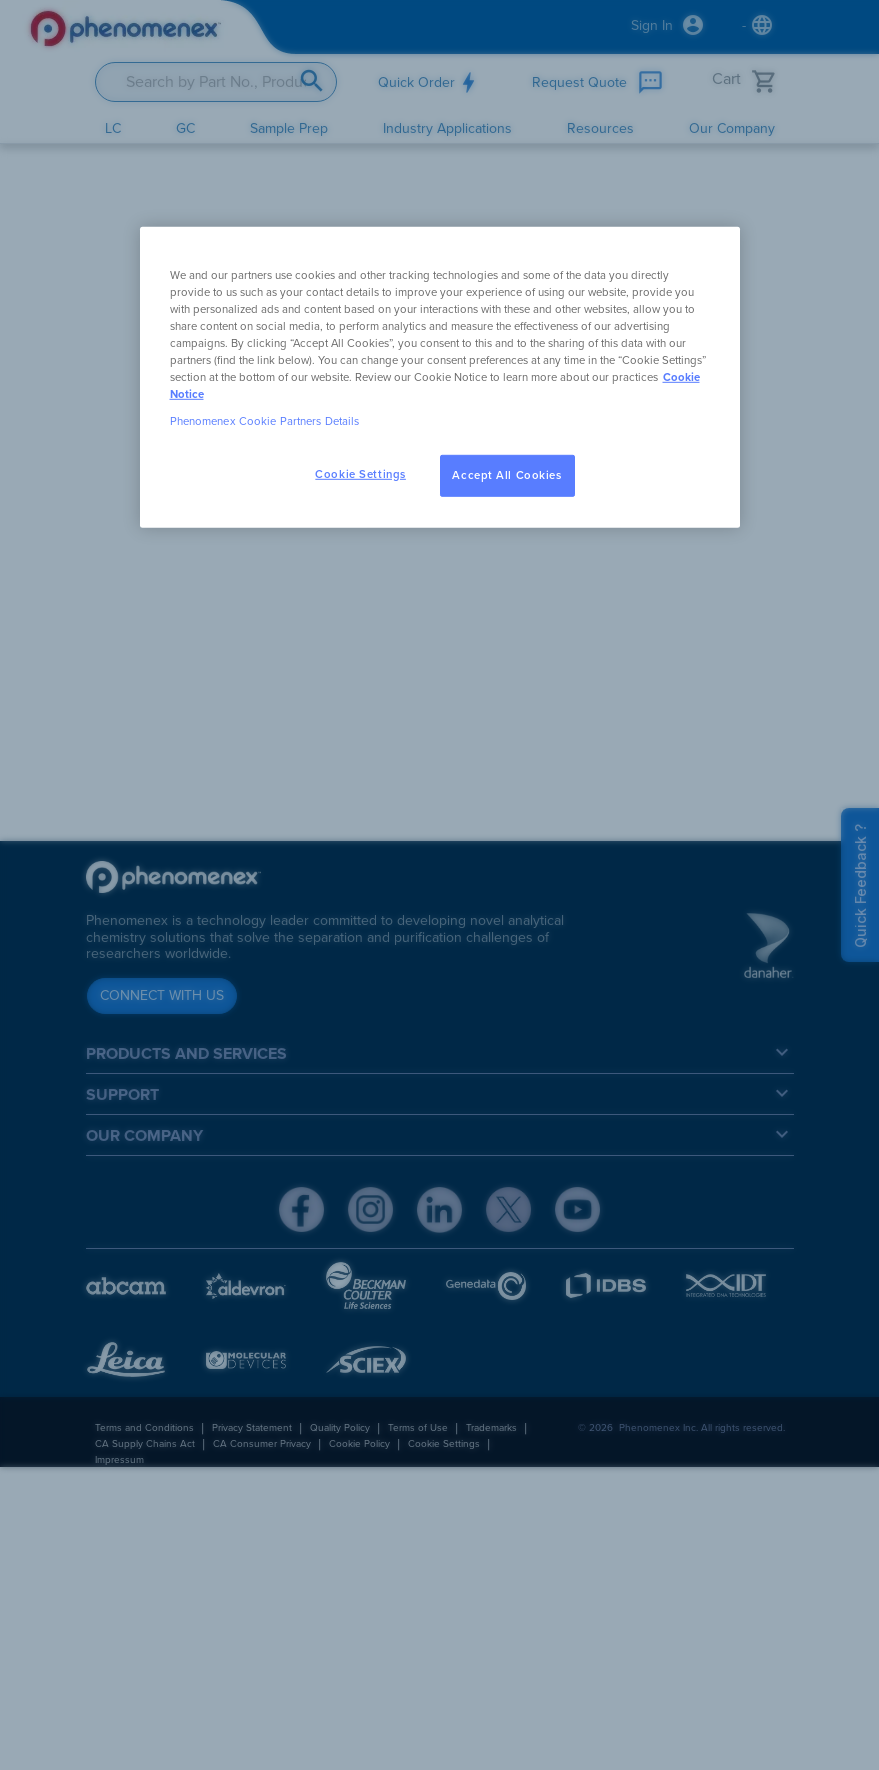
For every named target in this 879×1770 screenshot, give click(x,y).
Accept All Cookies (506, 475)
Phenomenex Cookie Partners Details (265, 421)
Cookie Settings (360, 474)
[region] (440, 376)
